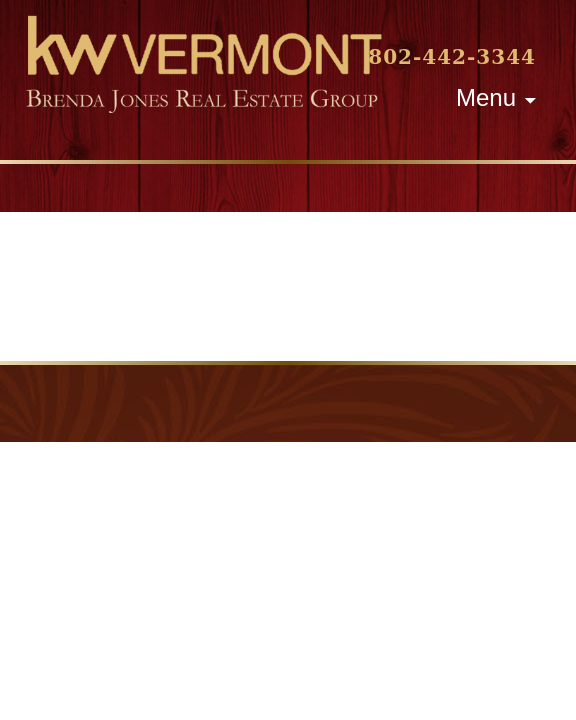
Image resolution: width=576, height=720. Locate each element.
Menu (486, 97)
